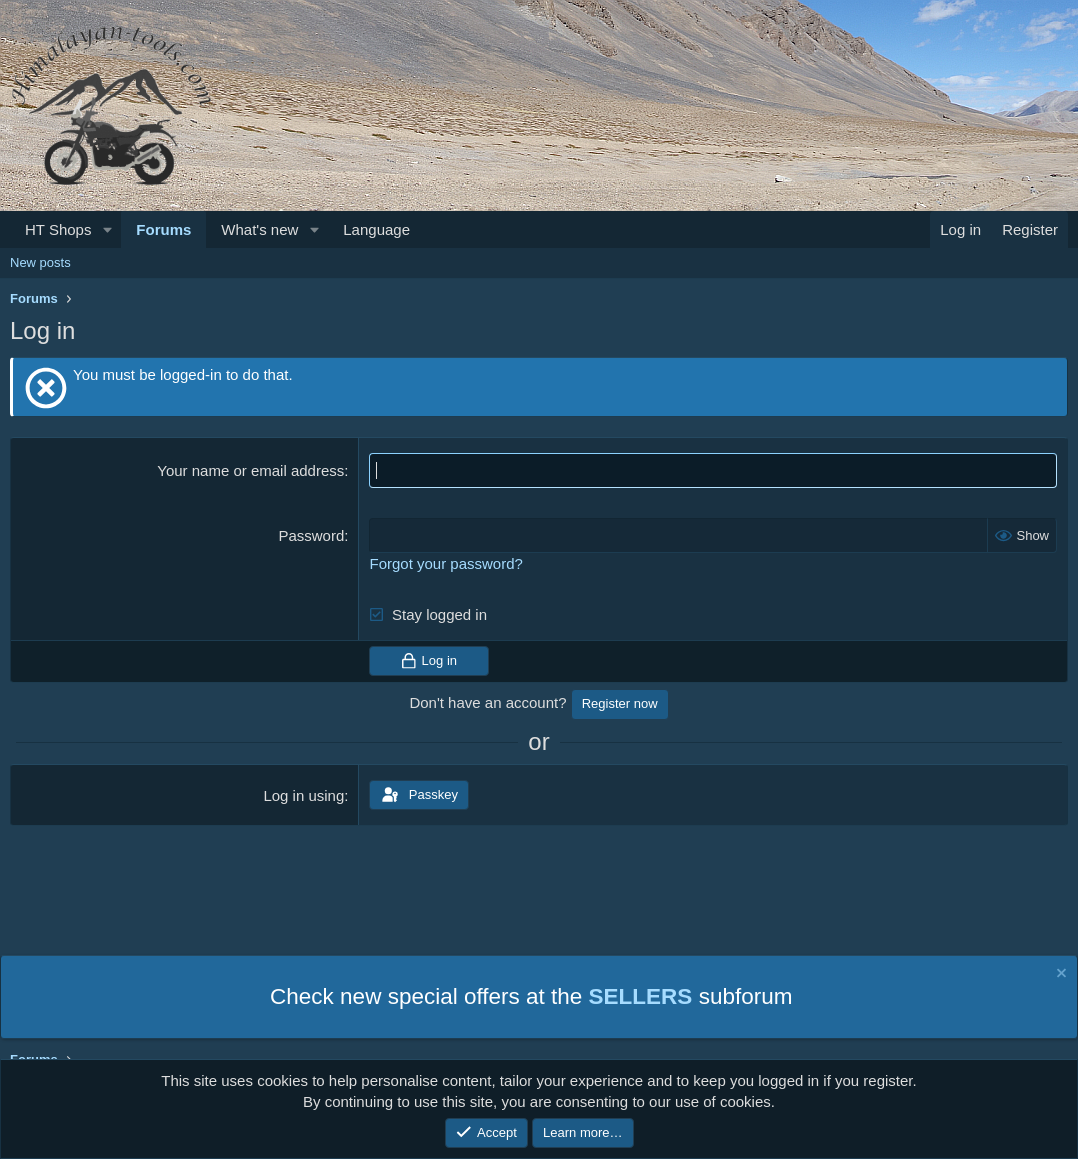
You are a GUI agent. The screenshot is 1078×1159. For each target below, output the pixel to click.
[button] (107, 229)
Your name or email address (250, 470)
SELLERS (641, 996)
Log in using (303, 795)
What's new (259, 229)
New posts (40, 262)
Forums (163, 229)
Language (376, 229)
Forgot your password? (445, 563)
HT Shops (58, 229)
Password (311, 535)
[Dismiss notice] (1060, 975)
